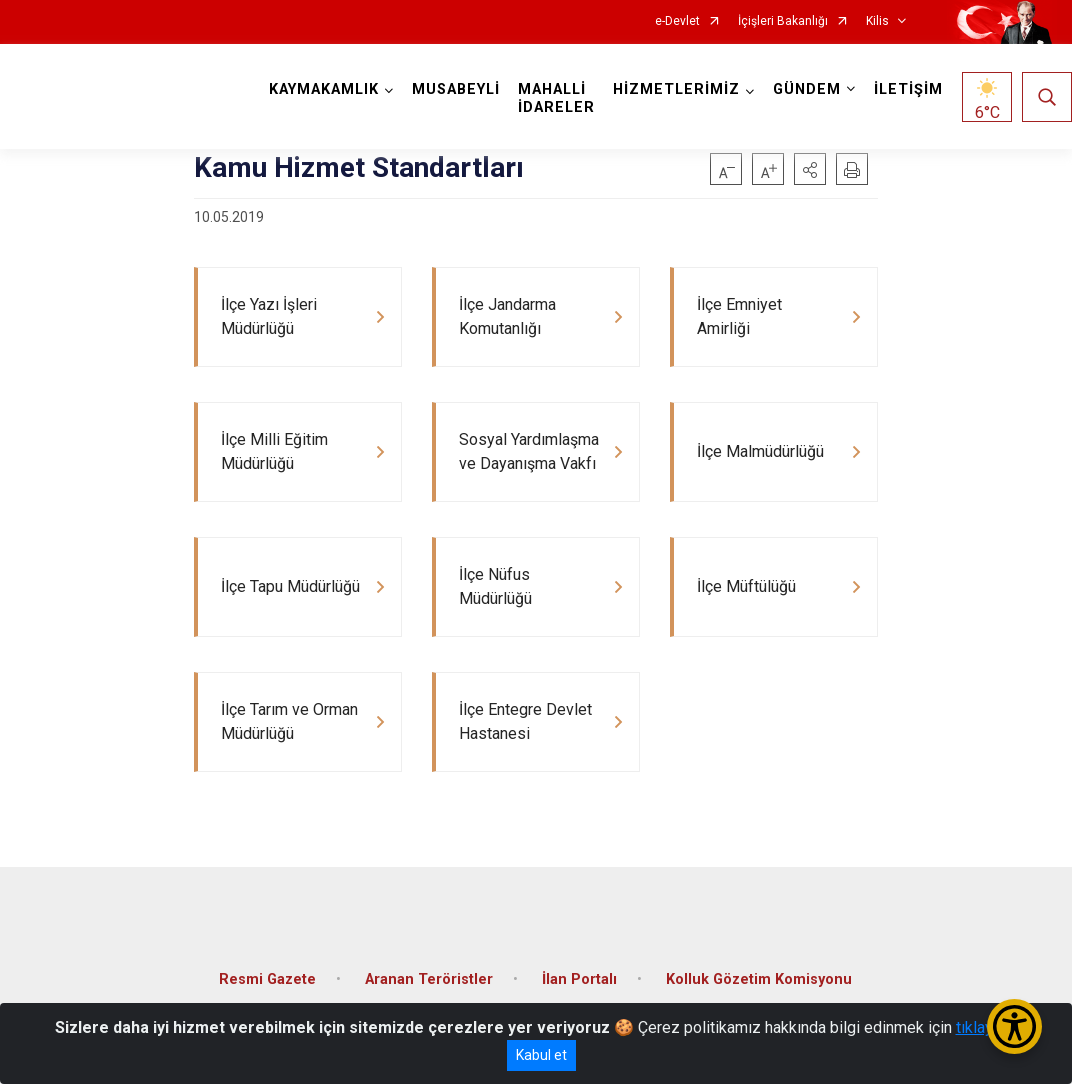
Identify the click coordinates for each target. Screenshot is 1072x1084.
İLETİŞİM (908, 89)
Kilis (877, 21)
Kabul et (541, 1055)
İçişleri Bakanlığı (783, 21)
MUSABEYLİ (456, 89)
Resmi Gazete (267, 979)
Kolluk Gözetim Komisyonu (759, 979)
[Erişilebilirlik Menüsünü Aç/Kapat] (1014, 1026)
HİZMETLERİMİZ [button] (676, 89)
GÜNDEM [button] (807, 89)
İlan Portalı (579, 979)
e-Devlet (677, 21)
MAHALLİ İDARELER (556, 98)
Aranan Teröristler (429, 979)
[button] (810, 169)
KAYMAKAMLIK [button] (324, 89)
